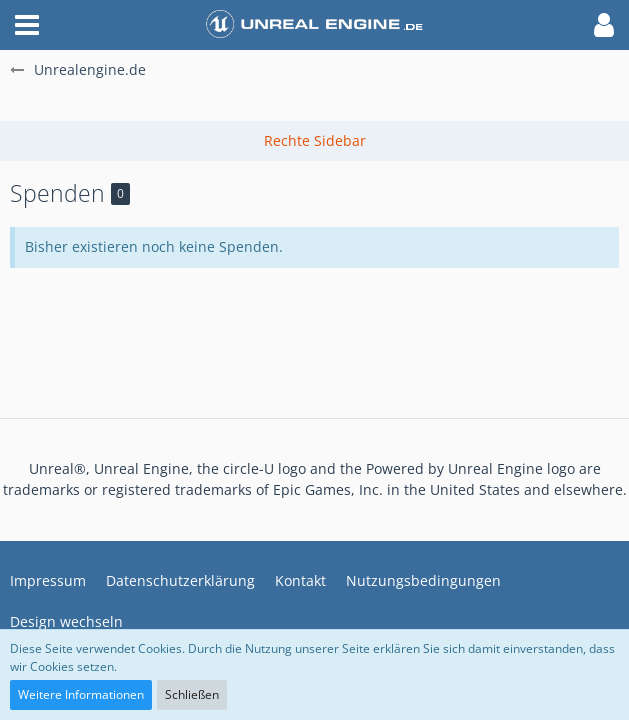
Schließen (192, 694)
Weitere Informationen (81, 694)
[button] (27, 25)
